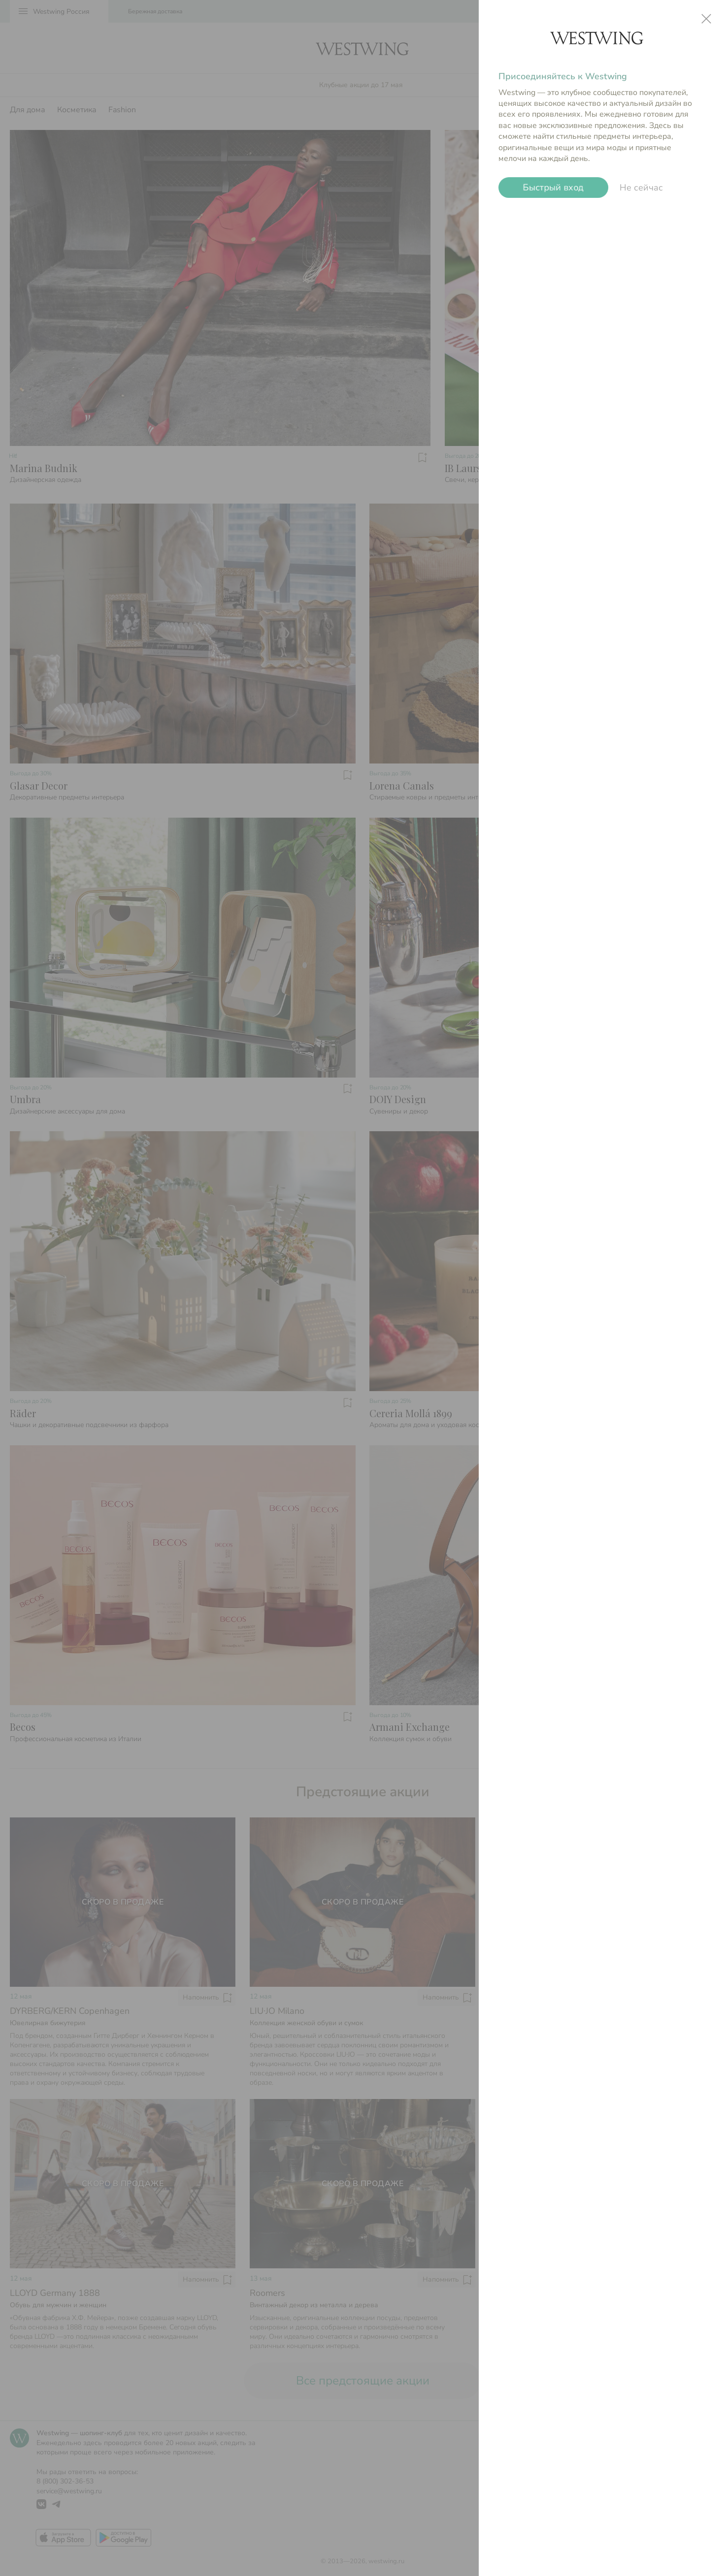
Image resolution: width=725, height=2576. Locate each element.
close (706, 19)
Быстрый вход (553, 187)
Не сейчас (641, 187)
